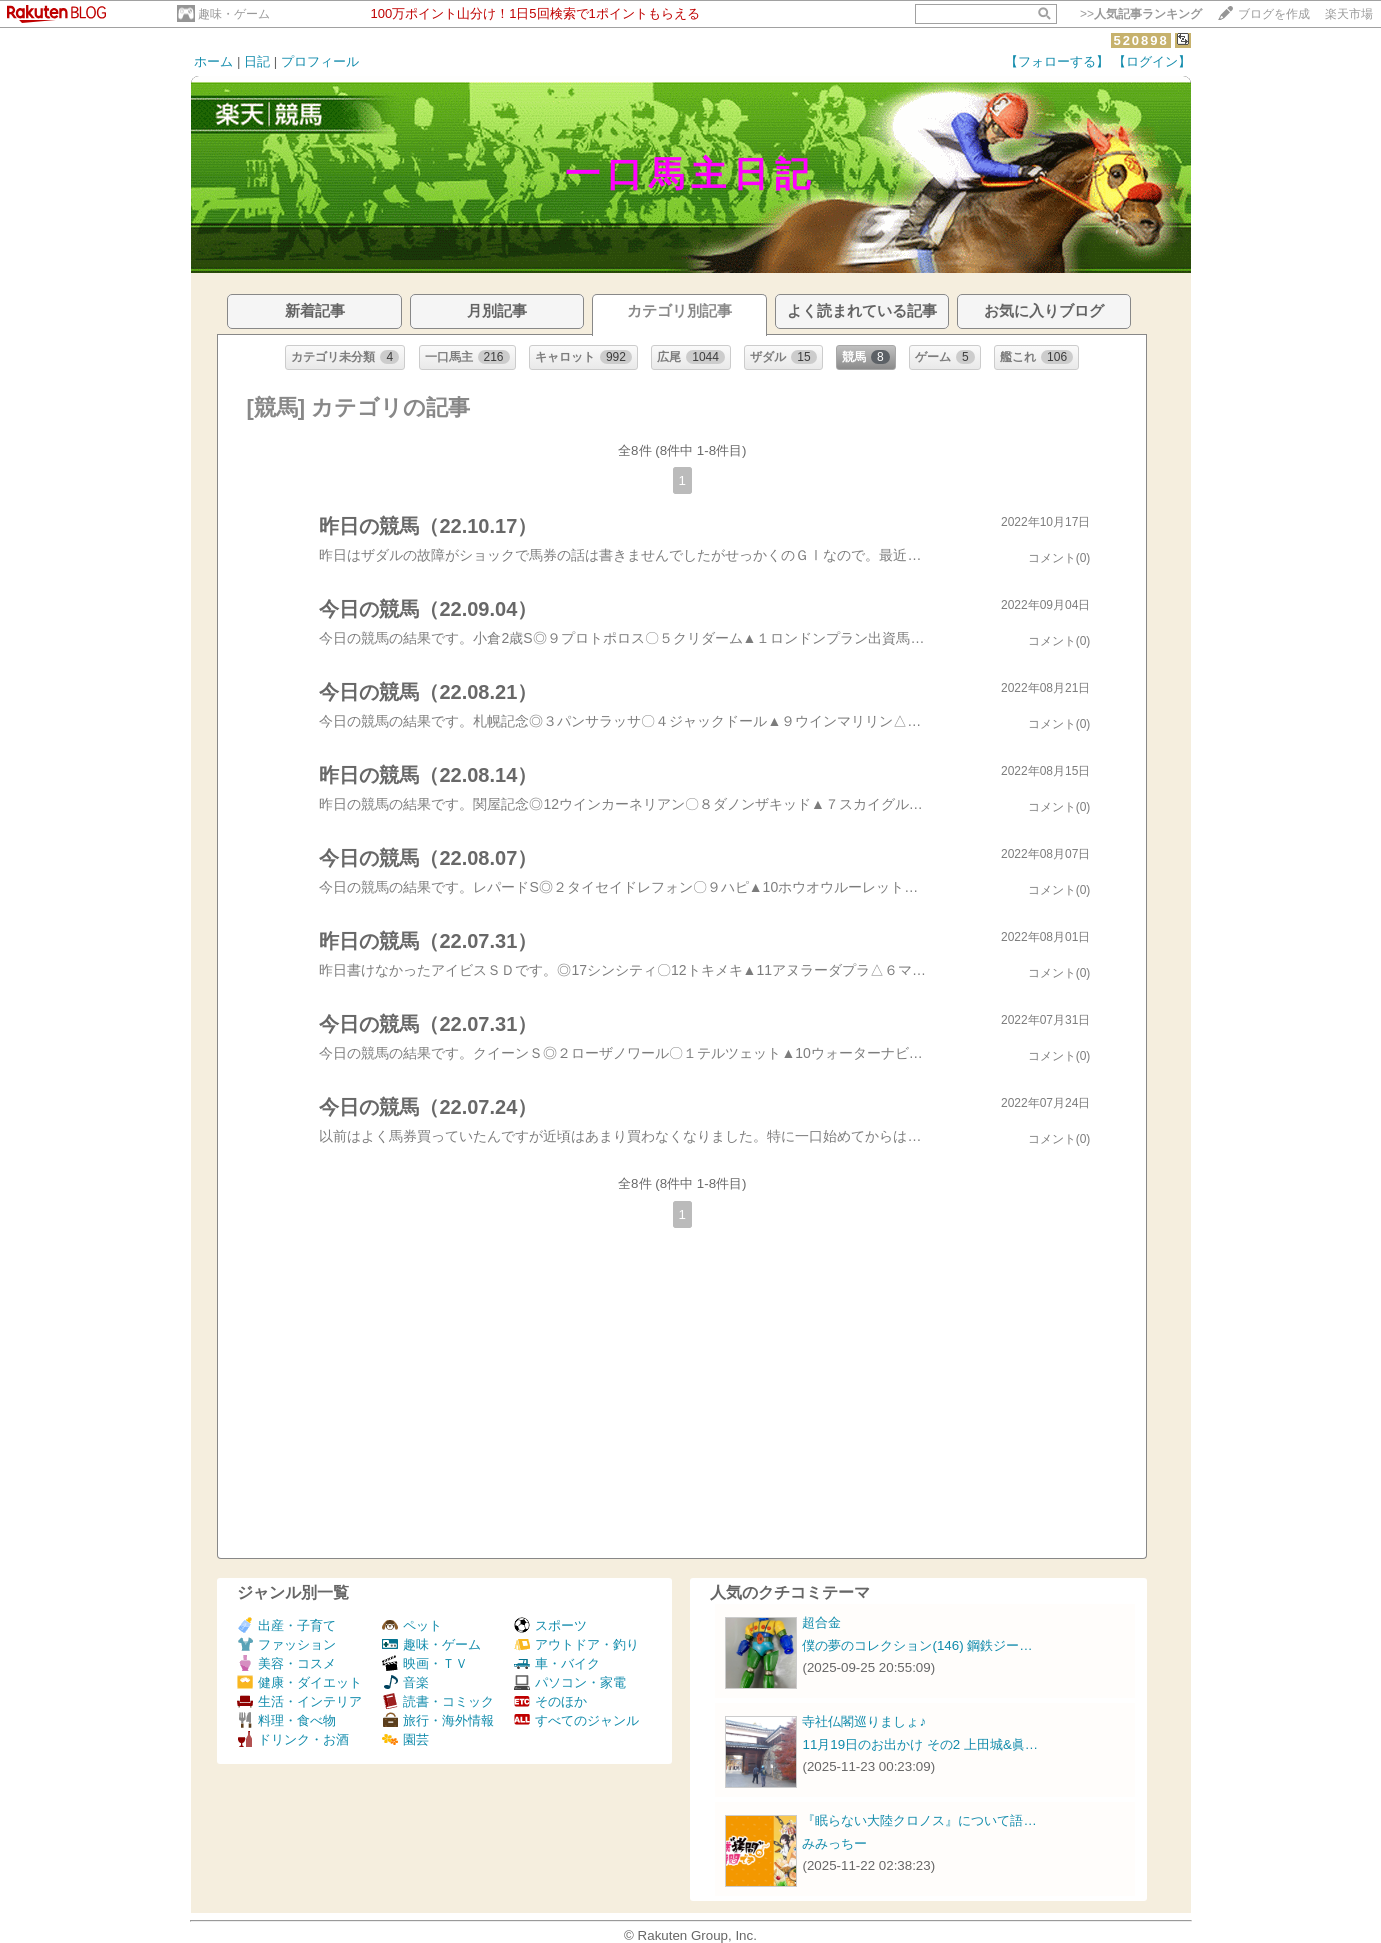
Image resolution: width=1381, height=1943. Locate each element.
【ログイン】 (1152, 61)
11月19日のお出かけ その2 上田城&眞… (920, 1744)
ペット (412, 1625)
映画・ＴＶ (425, 1663)
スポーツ (550, 1625)
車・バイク (557, 1663)
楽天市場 (1349, 14)
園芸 (405, 1739)
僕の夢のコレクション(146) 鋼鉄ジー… (917, 1645)
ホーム (213, 61)
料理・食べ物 (286, 1720)
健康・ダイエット (299, 1682)
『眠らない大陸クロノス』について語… (919, 1820)
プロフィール (320, 61)
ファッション (286, 1644)
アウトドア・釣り (576, 1644)
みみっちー (834, 1843)
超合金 (821, 1622)
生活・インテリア (299, 1701)
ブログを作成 (1274, 14)
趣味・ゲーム (234, 14)
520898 (1140, 40)
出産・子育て (286, 1625)
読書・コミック (438, 1701)
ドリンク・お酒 (293, 1739)
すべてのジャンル (576, 1720)
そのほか (550, 1701)
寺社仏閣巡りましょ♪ (864, 1721)
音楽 (405, 1682)
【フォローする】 (1057, 61)
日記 (257, 61)
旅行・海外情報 (438, 1720)
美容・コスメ (286, 1663)
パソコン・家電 (570, 1682)
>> (1141, 14)
